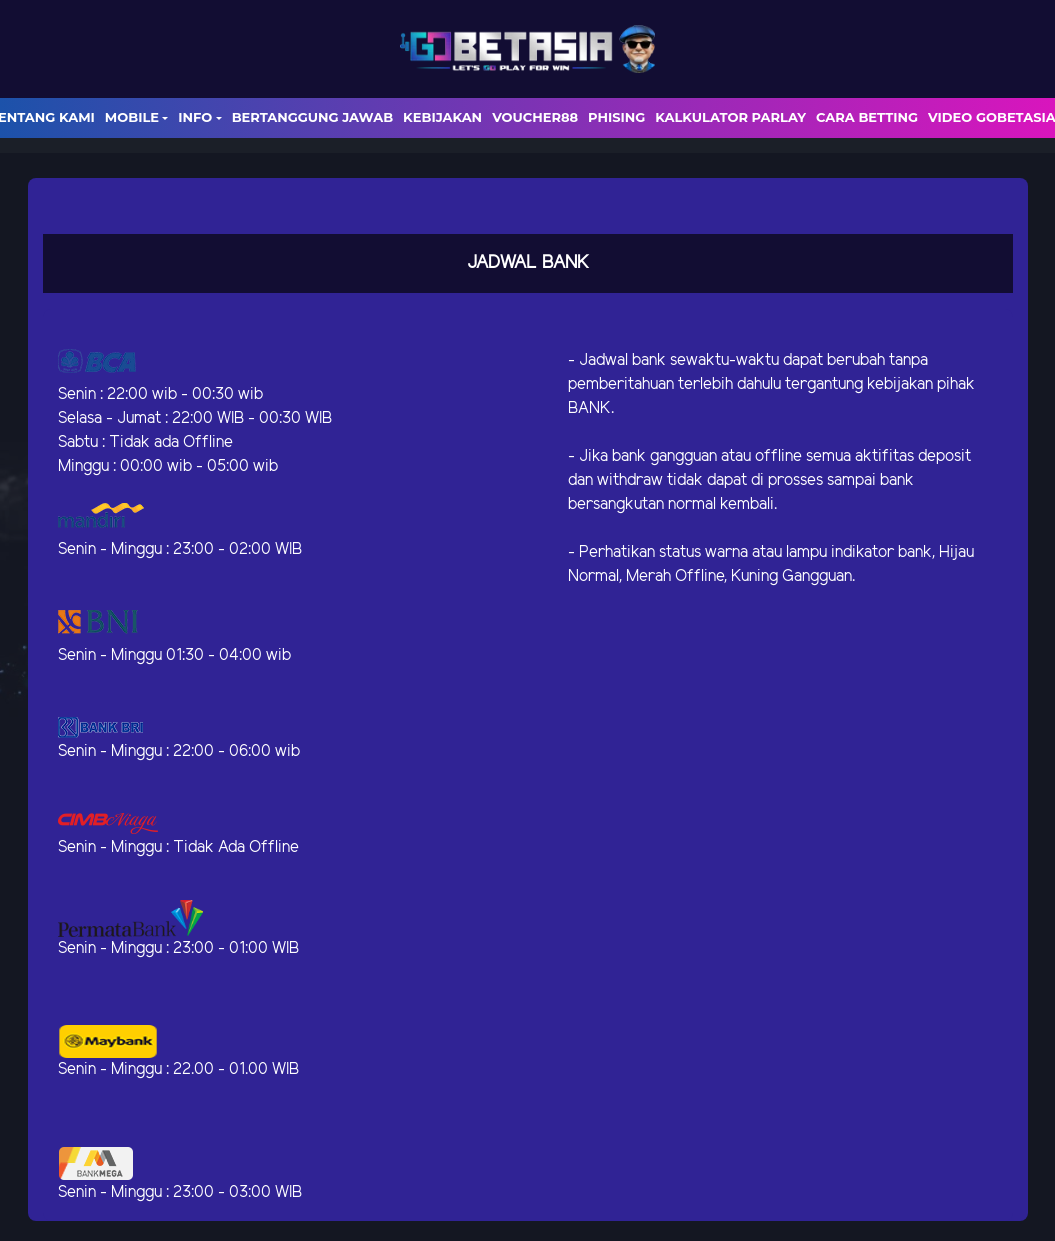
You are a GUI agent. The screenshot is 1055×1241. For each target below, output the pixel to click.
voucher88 (535, 117)
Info (195, 117)
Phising (616, 117)
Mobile (132, 117)
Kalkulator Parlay (730, 117)
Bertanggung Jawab (312, 117)
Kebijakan (442, 117)
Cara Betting (867, 117)
